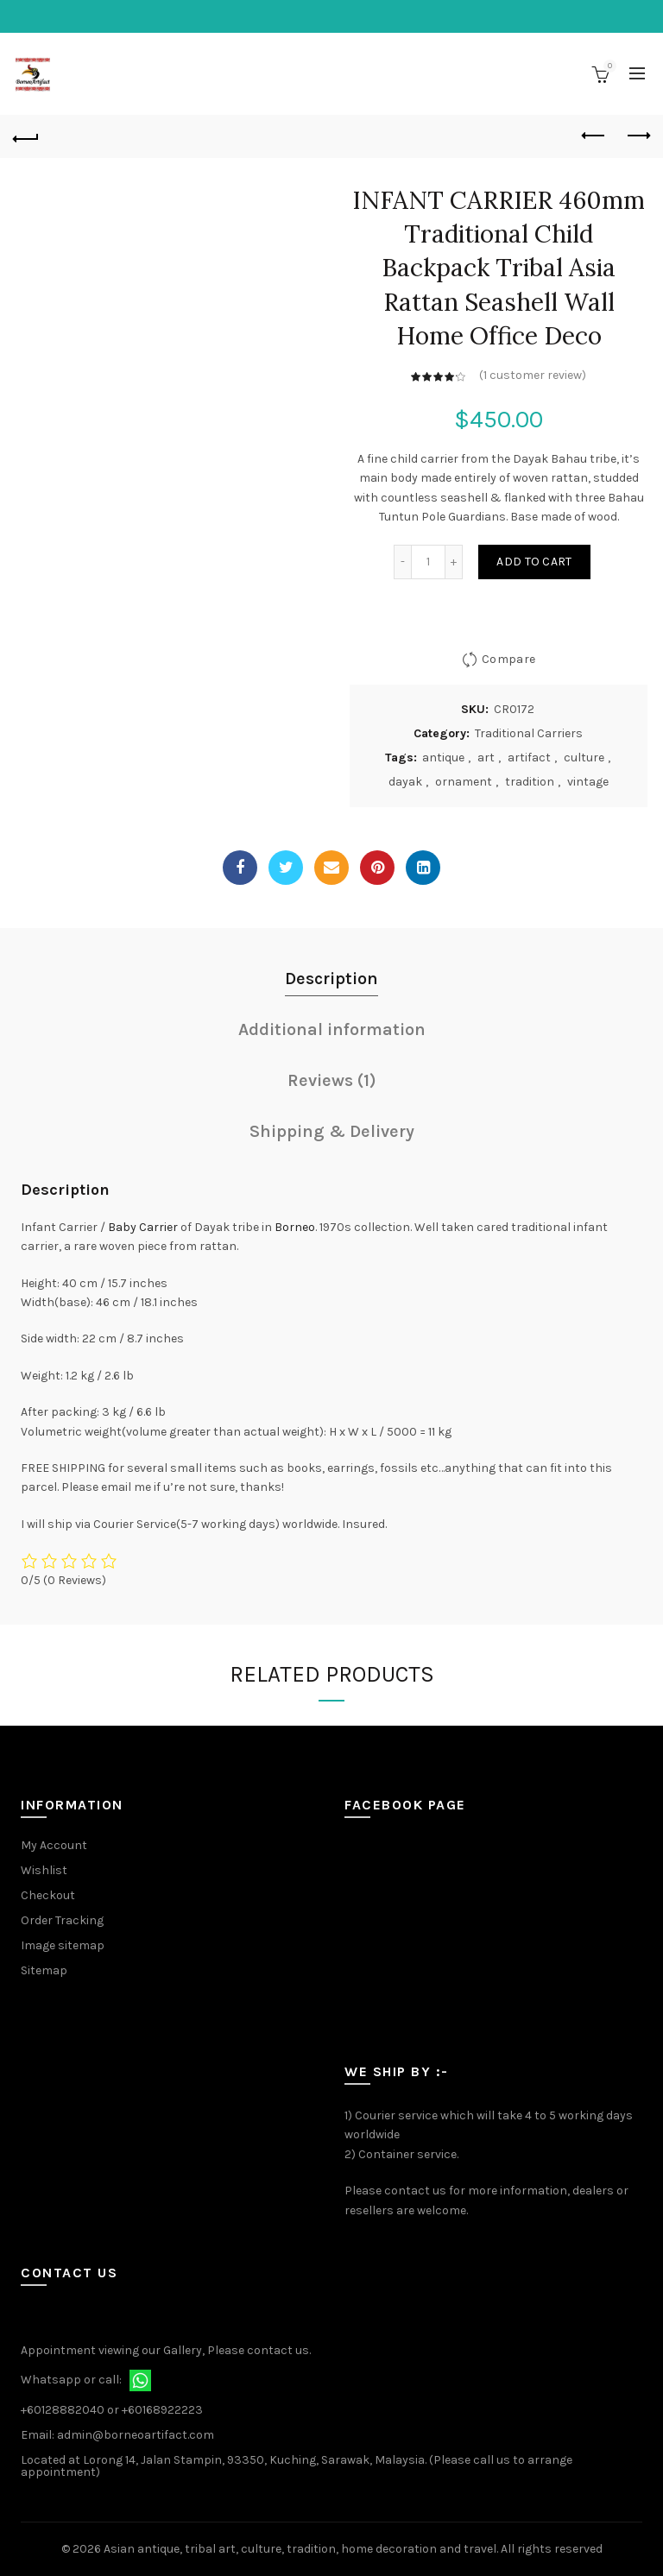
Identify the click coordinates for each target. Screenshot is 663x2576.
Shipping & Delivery (331, 1131)
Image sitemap (62, 1945)
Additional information (332, 1029)
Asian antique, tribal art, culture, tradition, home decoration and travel (300, 2548)
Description (331, 978)
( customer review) (532, 375)
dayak (405, 781)
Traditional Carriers (529, 733)
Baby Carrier (143, 1227)
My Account (54, 1845)
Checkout (48, 1895)
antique (443, 757)
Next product (637, 135)
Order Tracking (62, 1920)
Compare (508, 659)
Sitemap (44, 1970)
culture (584, 757)
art (486, 757)
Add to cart (533, 561)
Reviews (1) (331, 1080)
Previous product (594, 135)
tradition (529, 781)
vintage (588, 781)
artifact (529, 757)
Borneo (295, 1227)
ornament (463, 781)
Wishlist (44, 1870)
